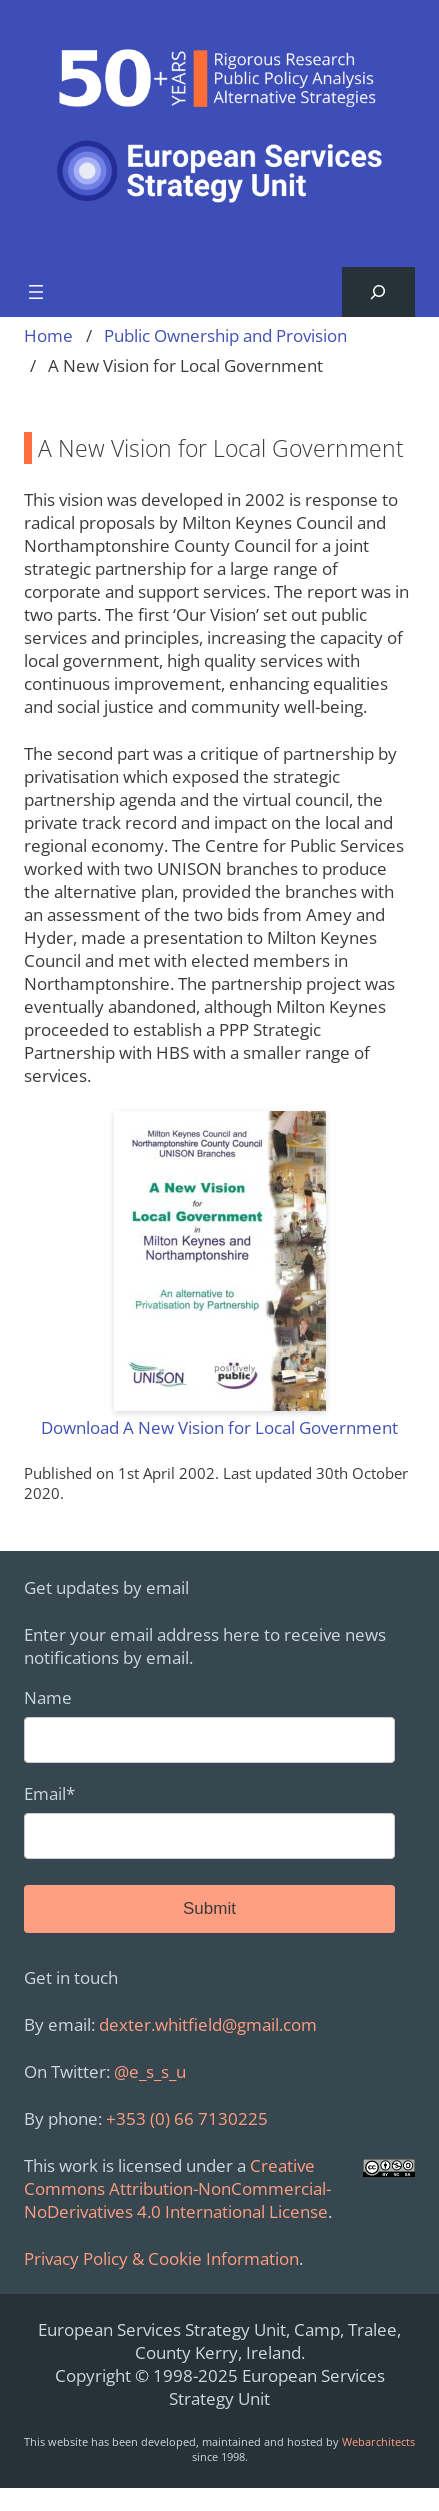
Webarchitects (378, 2441)
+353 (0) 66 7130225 (187, 2118)
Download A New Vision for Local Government (219, 1427)
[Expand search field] (378, 292)
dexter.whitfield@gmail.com (208, 2024)
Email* (209, 1820)
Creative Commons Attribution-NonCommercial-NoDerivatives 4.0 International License (177, 2188)
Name (209, 1724)
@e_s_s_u (150, 2071)
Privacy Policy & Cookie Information (161, 2258)
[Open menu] (36, 292)
